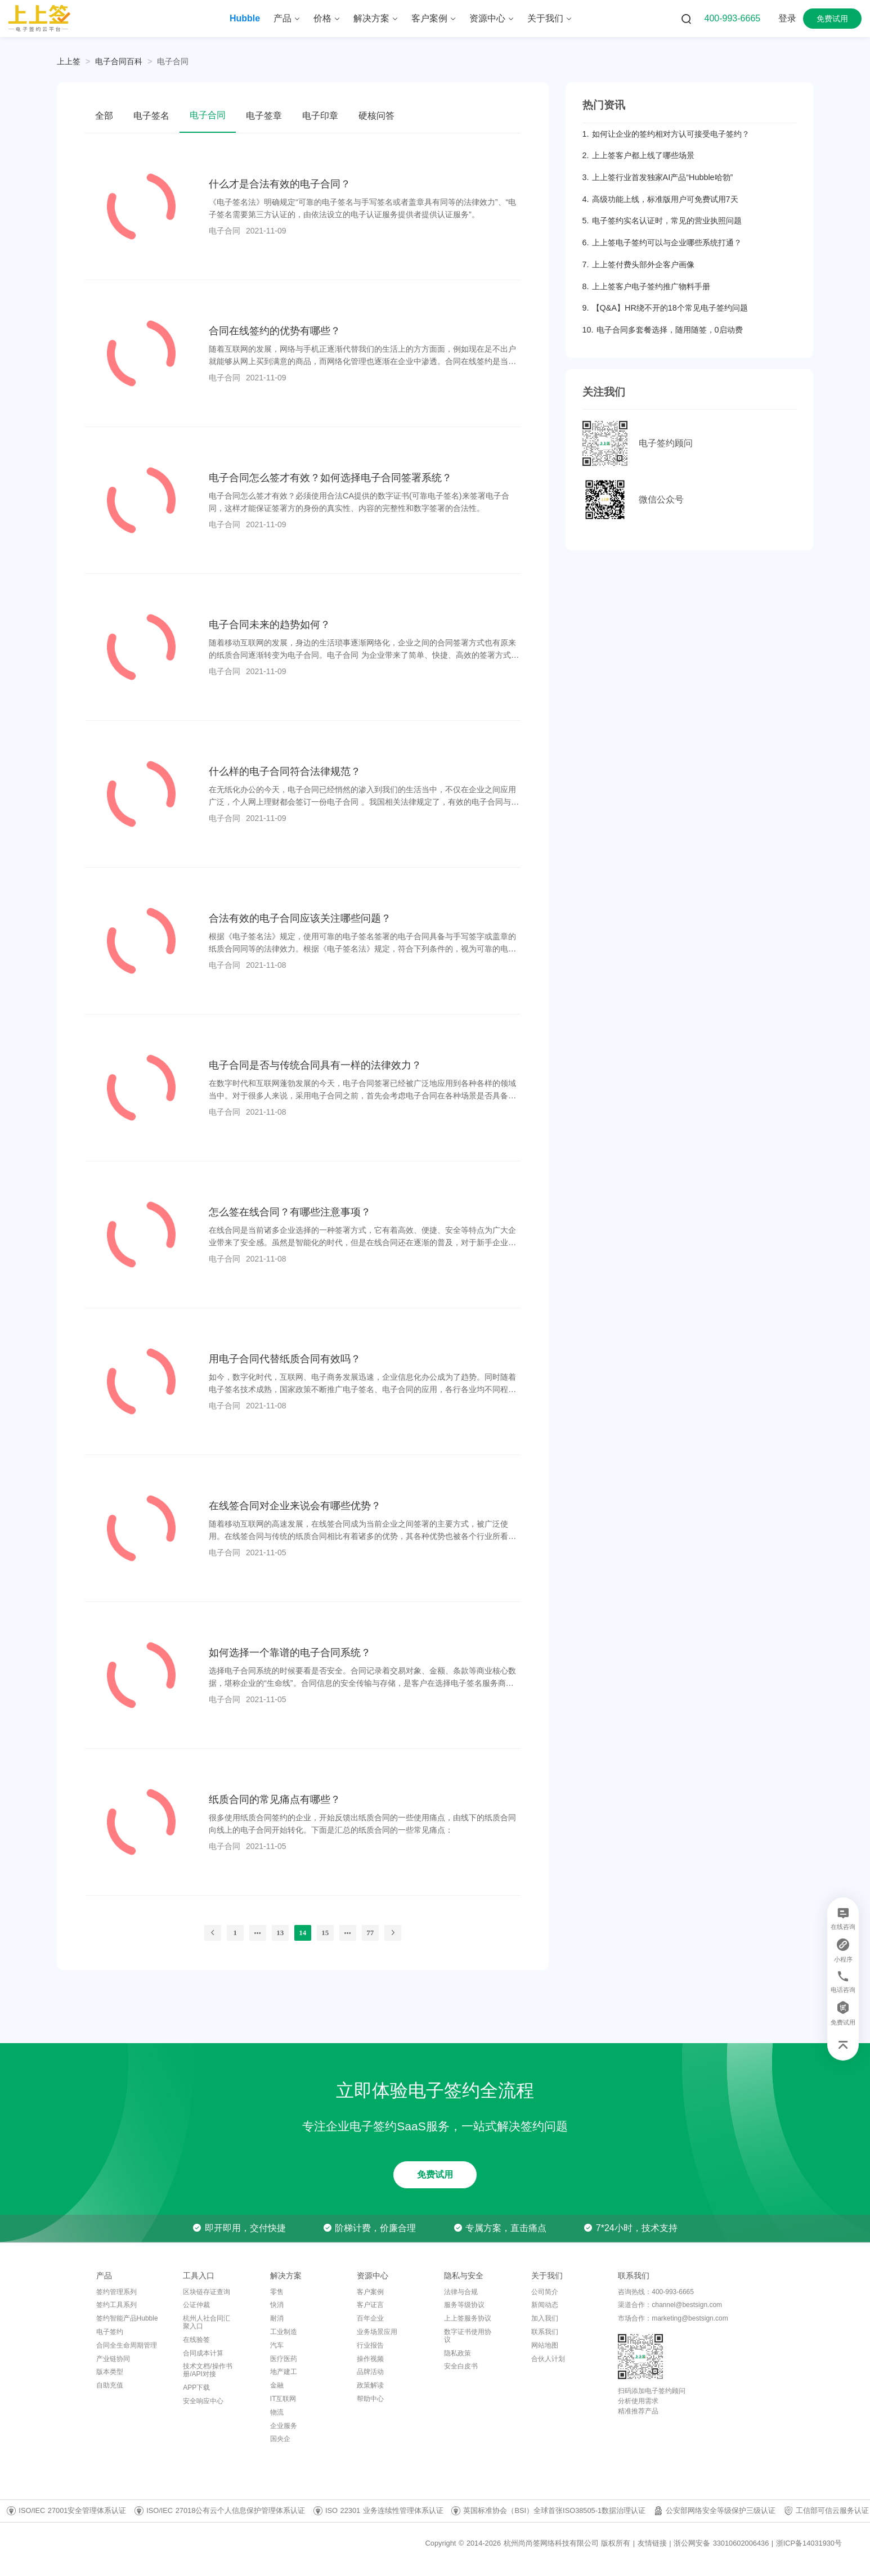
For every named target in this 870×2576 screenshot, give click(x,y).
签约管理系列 (116, 2292)
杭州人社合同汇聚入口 (206, 2322)
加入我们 (544, 2318)
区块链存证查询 (206, 2292)
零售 (277, 2292)
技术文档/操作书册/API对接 (207, 2370)
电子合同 (173, 61)
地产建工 (283, 2372)
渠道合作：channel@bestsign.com (670, 2305)
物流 (277, 2412)
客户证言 (370, 2305)
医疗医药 (283, 2359)
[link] (118, 61)
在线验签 (196, 2340)
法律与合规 (461, 2292)
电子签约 (109, 2332)
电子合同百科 (118, 61)
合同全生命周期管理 (126, 2345)
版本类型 (109, 2372)
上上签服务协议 (467, 2318)
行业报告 (370, 2345)
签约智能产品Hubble (127, 2318)
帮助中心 (370, 2399)
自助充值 (109, 2385)
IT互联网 (283, 2399)
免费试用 (832, 18)
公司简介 (544, 2292)
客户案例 (370, 2292)
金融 (277, 2385)
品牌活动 (370, 2372)
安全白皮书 (461, 2366)
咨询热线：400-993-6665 (656, 2292)
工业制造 (283, 2332)
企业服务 (283, 2426)
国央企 (280, 2439)
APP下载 (196, 2387)
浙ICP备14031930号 (809, 2543)
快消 (277, 2305)
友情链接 (652, 2543)
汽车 (277, 2345)
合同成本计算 (203, 2353)
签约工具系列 (116, 2305)
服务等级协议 (464, 2305)
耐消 (277, 2318)
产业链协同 (113, 2359)
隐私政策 (457, 2353)
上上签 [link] (68, 61)
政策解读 (370, 2385)
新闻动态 (544, 2305)
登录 (787, 18)
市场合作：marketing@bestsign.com (673, 2318)
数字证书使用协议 (467, 2336)
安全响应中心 (203, 2401)
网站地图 (544, 2345)
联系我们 (544, 2332)
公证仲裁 (196, 2305)
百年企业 (370, 2318)
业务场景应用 (377, 2332)
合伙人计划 (548, 2359)
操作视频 (370, 2359)
